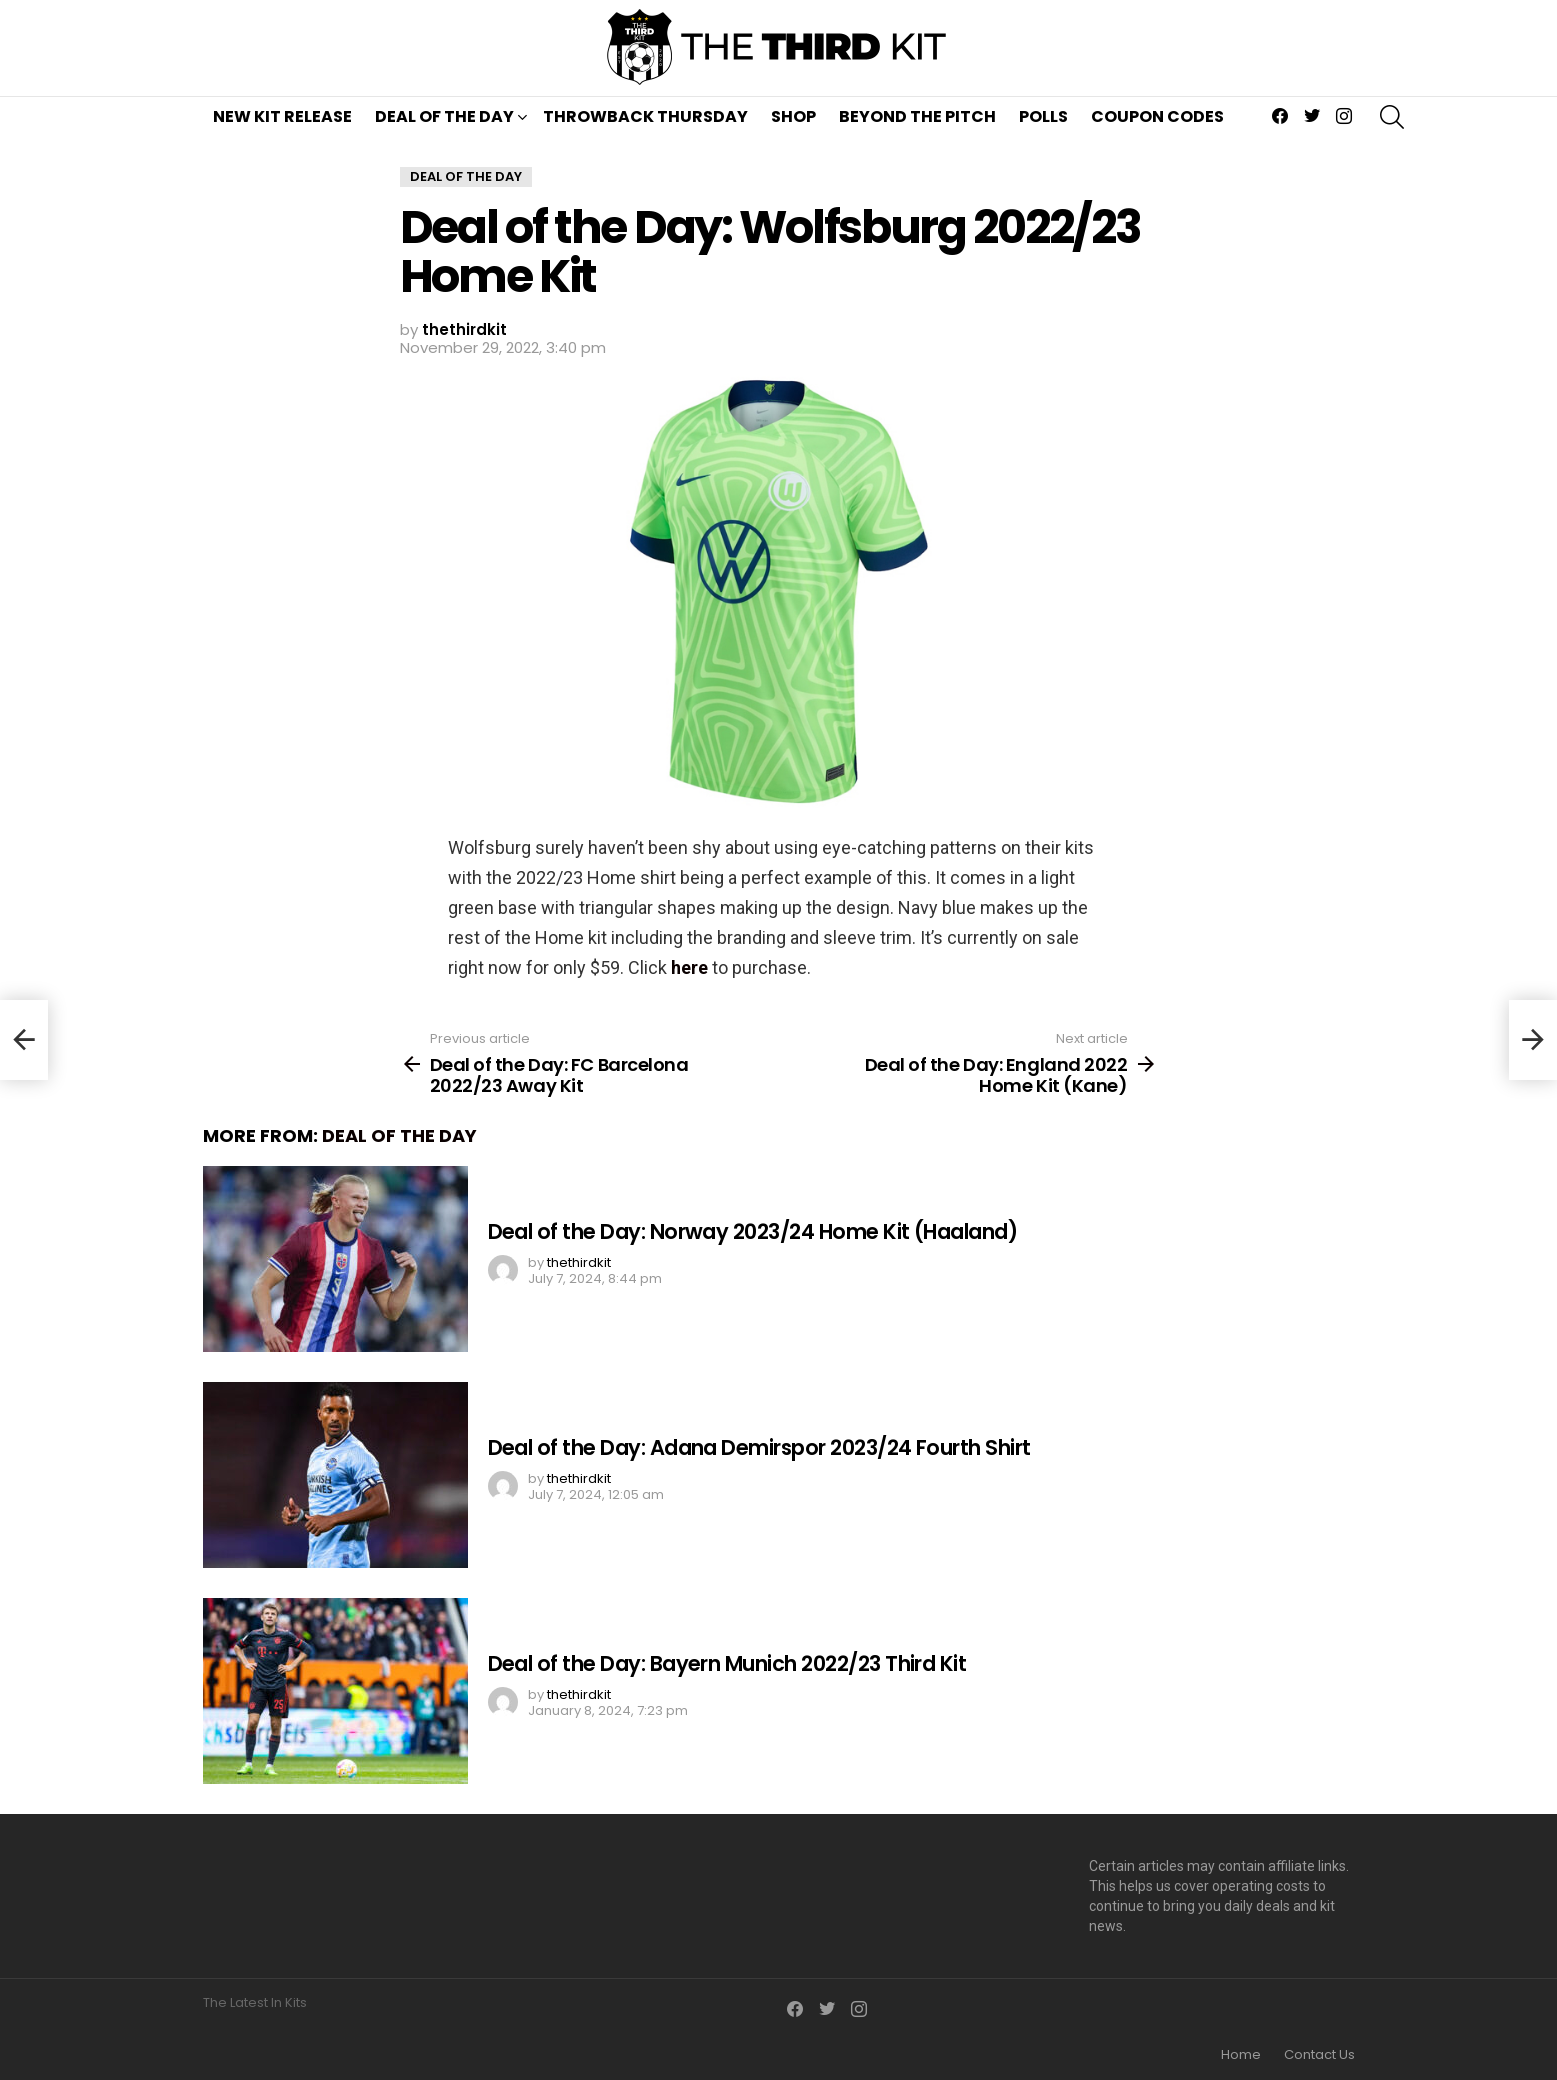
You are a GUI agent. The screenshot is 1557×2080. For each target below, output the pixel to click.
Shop (793, 116)
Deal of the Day (444, 116)
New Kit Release (282, 116)
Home (1241, 2055)
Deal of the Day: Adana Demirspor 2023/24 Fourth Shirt (759, 1447)
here (689, 967)
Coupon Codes (1157, 116)
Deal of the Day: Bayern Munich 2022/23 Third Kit (727, 1663)
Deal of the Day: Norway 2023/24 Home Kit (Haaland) (753, 1231)
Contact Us (1319, 2055)
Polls (1043, 116)
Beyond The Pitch (917, 116)
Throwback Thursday (645, 116)
